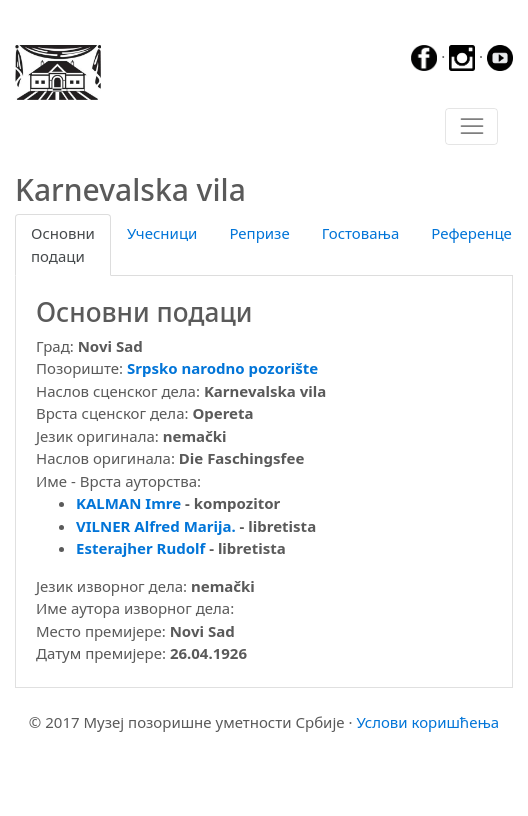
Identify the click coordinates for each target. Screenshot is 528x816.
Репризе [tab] (259, 233)
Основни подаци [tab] (63, 244)
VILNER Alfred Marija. (156, 526)
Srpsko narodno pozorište (222, 368)
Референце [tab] (471, 233)
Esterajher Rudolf (140, 548)
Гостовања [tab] (361, 233)
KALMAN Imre (128, 503)
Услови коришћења (427, 722)
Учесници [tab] (162, 233)
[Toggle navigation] (471, 127)
